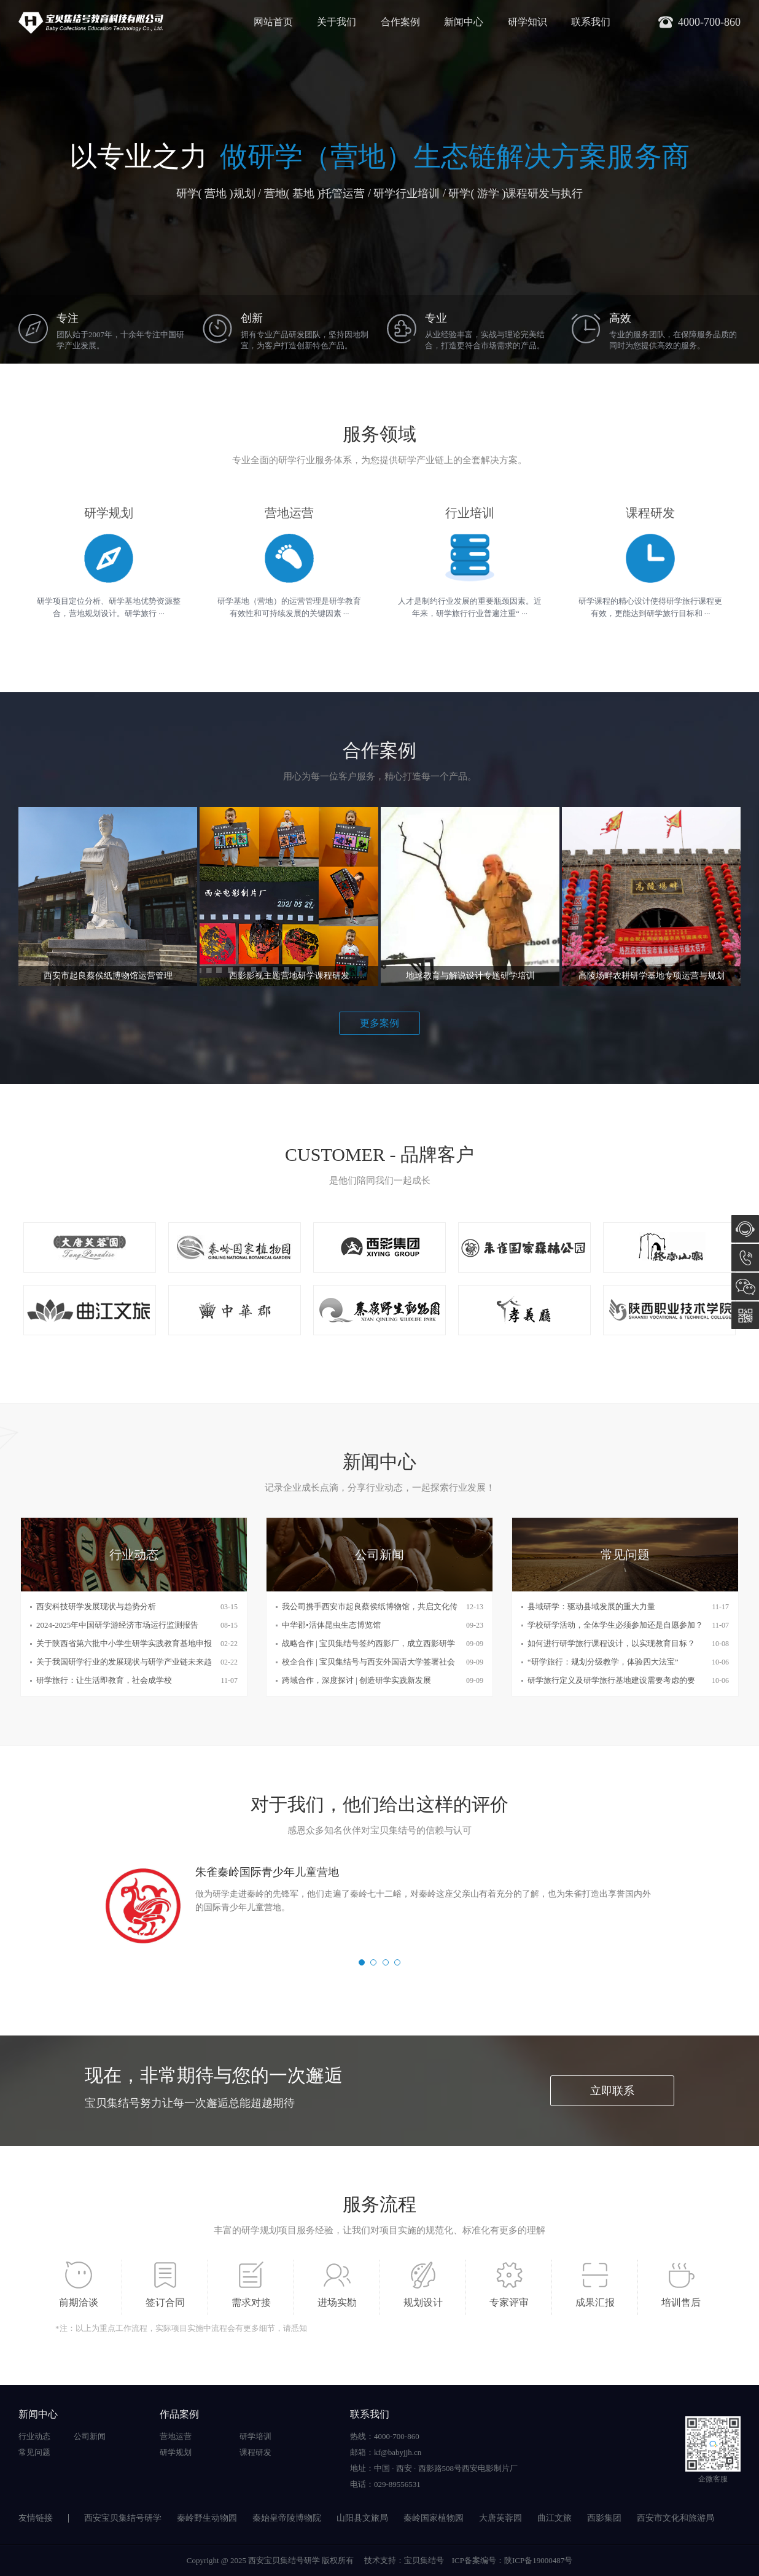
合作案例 (400, 22)
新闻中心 (463, 22)
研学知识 (527, 22)
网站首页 (273, 22)
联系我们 (590, 22)
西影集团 (604, 2518)
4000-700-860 (745, 1257)
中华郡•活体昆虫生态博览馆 (331, 1625)
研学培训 (255, 2436)
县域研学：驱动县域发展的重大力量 (591, 1606)
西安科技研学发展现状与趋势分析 (96, 1606)
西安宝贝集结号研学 (123, 2518)
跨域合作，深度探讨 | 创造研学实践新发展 (356, 1680)
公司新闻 (90, 2436)
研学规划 (176, 2452)
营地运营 (176, 2436)
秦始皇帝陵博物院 (286, 2518)
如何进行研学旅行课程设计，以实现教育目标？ (611, 1643)
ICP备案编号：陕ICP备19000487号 (512, 2560)
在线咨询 (745, 1229)
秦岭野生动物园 (207, 2518)
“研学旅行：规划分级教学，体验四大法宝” (603, 1661)
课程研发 (255, 2452)
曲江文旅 (554, 2518)
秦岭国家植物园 (433, 2518)
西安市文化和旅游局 (675, 2518)
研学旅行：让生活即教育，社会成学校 (104, 1680)
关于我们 (336, 22)
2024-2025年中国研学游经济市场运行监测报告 (117, 1625)
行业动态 (34, 2436)
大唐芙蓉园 (500, 2518)
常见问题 (34, 2452)
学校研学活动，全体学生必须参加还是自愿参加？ (615, 1625)
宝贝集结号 (424, 2560)
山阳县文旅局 (362, 2518)
